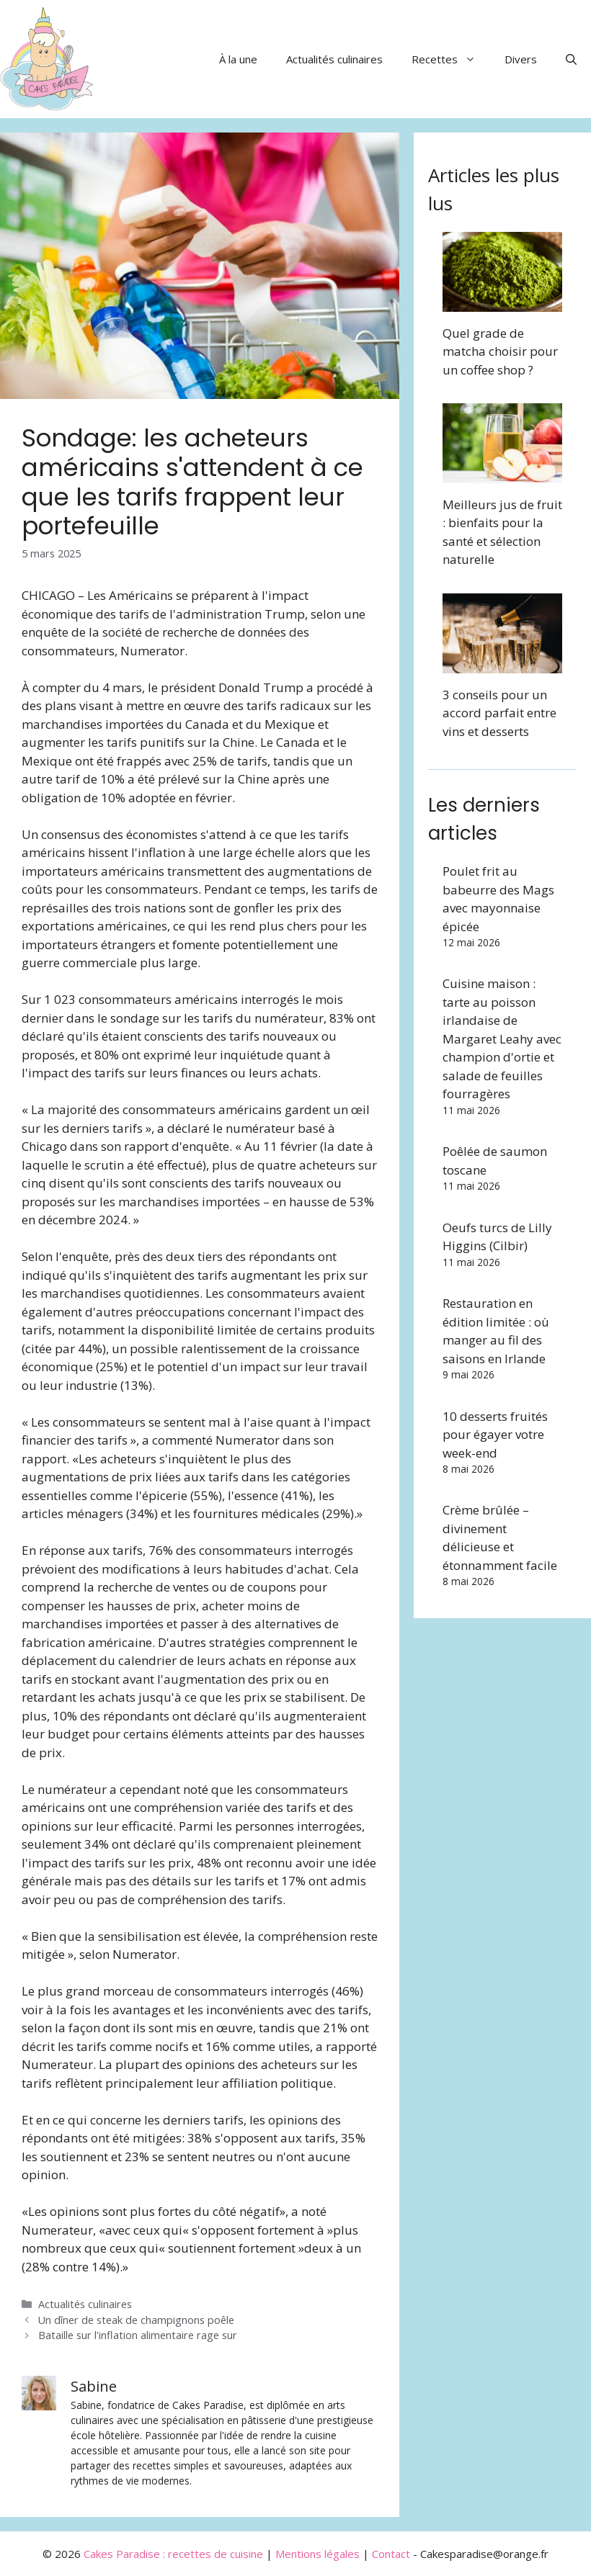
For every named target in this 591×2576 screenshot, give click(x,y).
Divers (521, 59)
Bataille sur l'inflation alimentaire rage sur (137, 2335)
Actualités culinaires (334, 59)
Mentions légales (317, 2553)
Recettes (451, 59)
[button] (571, 59)
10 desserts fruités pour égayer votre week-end (495, 1434)
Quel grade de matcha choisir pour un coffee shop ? (500, 351)
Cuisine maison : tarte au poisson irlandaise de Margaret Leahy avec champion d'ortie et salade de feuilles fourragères (502, 1038)
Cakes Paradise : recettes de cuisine (173, 2553)
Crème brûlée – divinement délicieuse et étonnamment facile (500, 1538)
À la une (238, 59)
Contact (391, 2553)
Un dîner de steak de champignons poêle (136, 2320)
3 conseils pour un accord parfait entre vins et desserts (499, 713)
